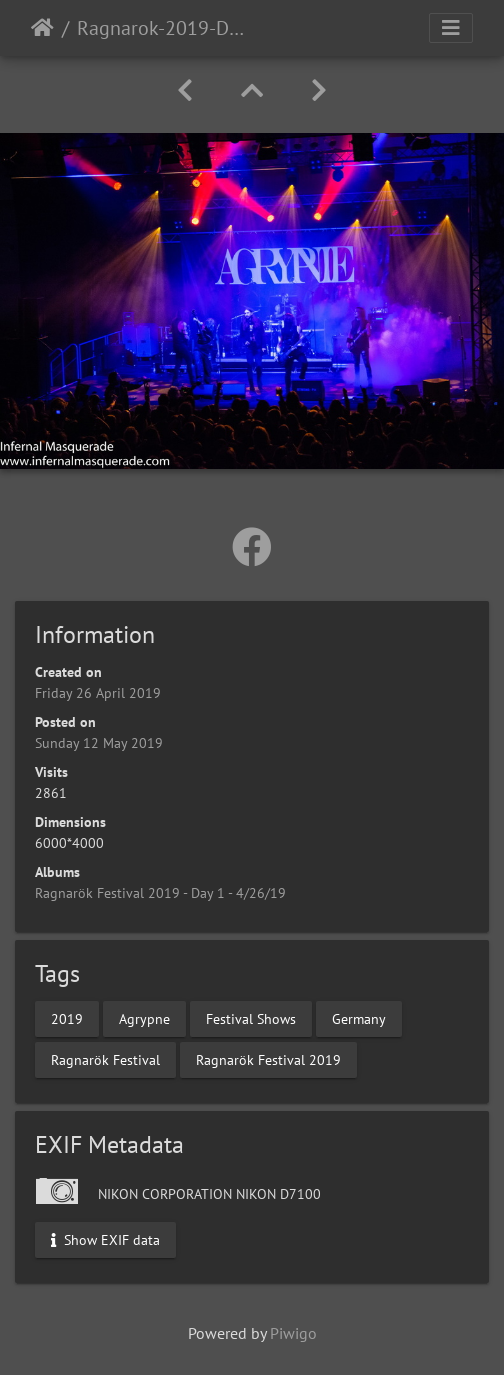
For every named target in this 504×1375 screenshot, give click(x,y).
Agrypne (144, 1018)
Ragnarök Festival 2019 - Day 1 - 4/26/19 (160, 893)
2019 (67, 1018)
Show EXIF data (105, 1239)
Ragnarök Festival (105, 1059)
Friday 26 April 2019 (98, 693)
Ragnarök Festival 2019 (268, 1059)
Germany (359, 1018)
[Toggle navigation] (451, 28)
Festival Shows (251, 1018)
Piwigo (293, 1333)
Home (42, 28)
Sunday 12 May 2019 (99, 743)
